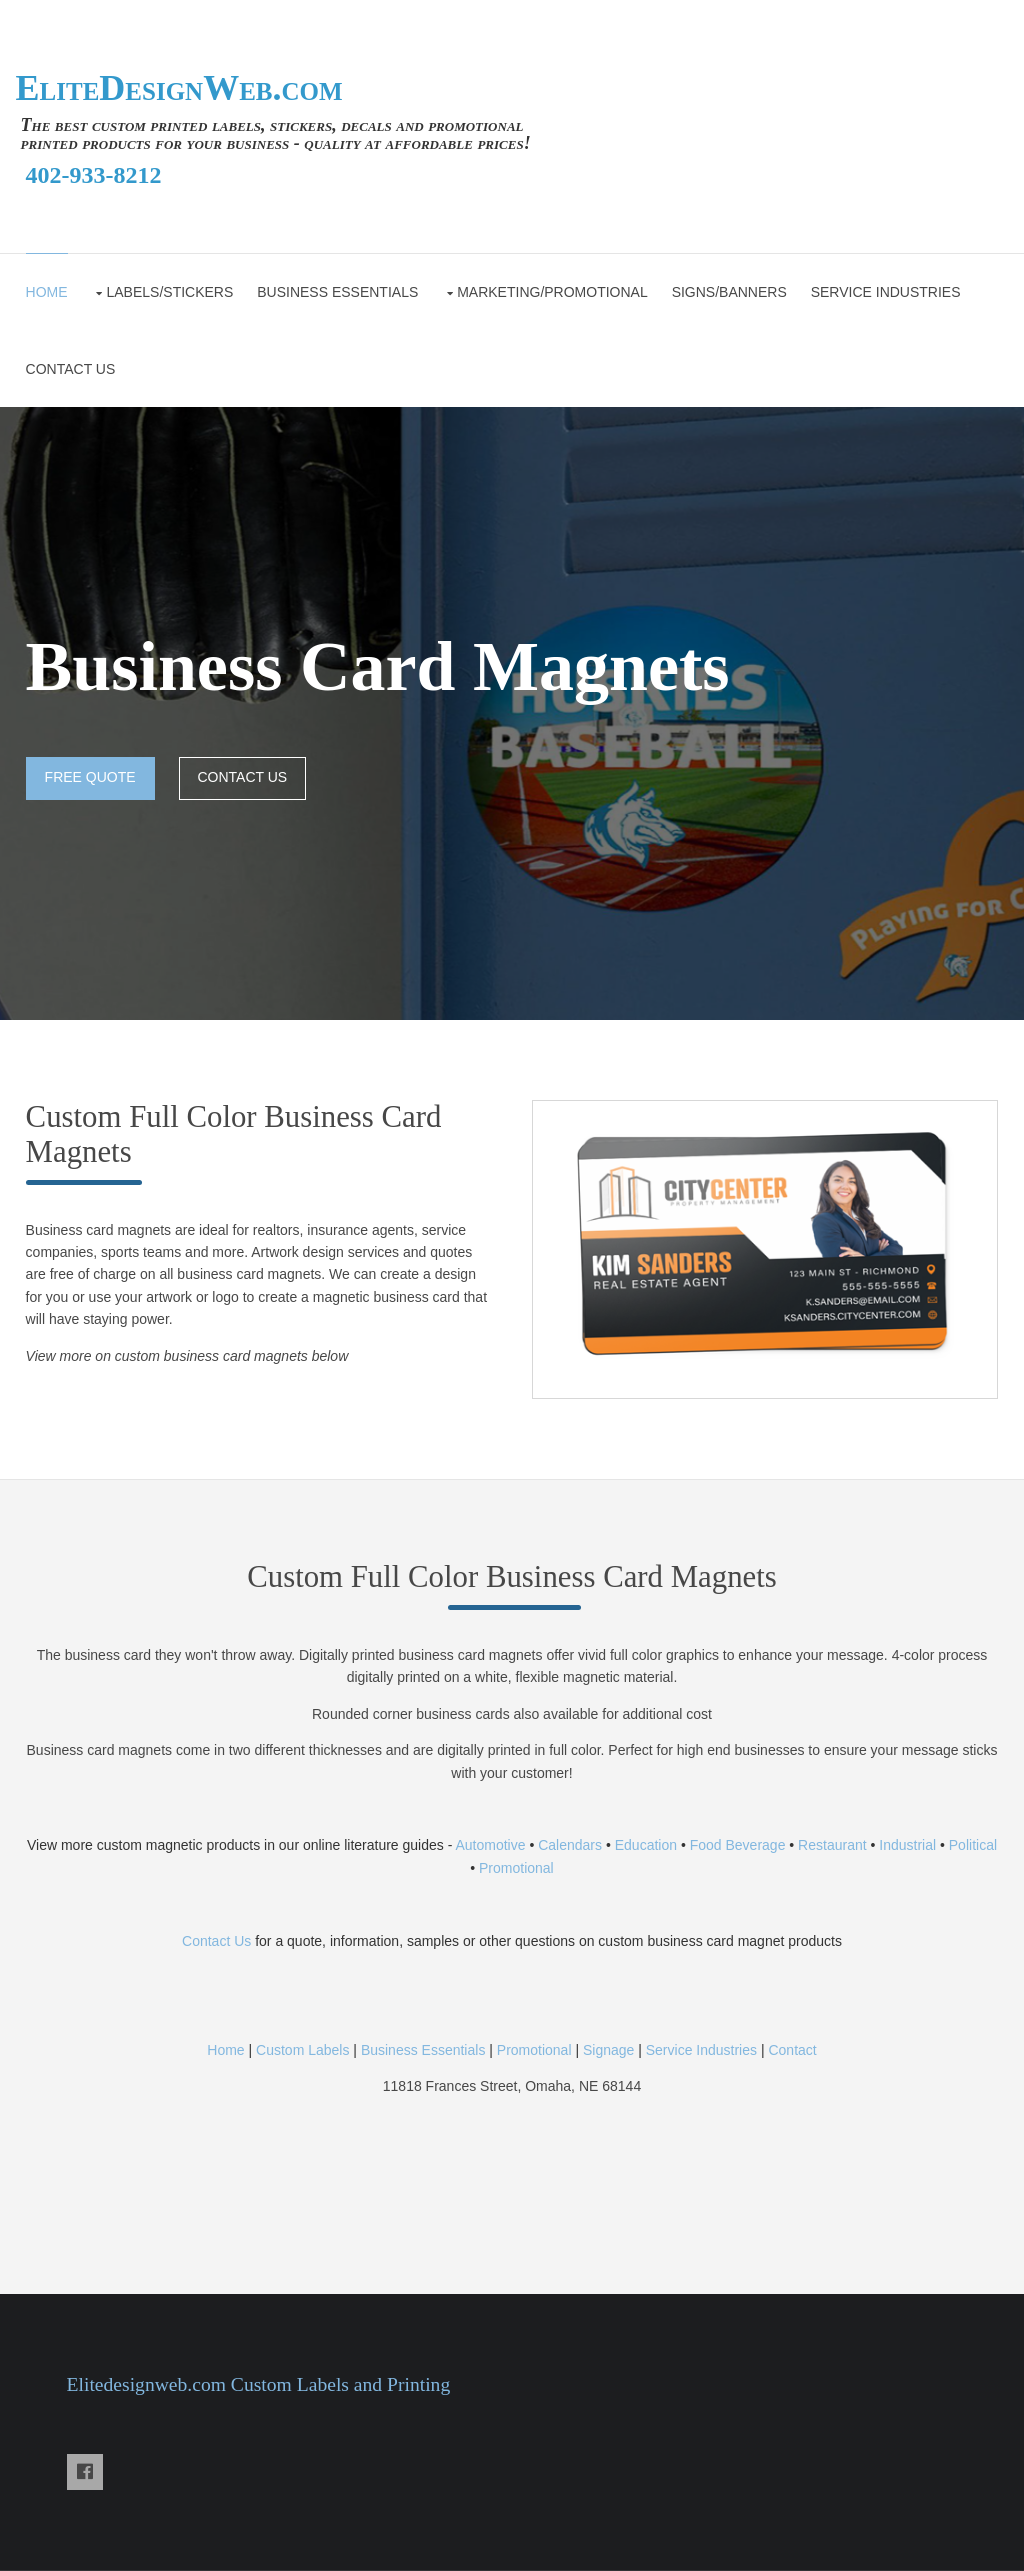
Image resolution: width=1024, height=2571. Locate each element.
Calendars (570, 1845)
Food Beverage (738, 1845)
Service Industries (886, 292)
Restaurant (832, 1845)
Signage (608, 2050)
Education (646, 1845)
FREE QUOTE (90, 777)
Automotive (488, 1845)
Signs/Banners (729, 292)
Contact (792, 2050)
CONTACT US (71, 369)
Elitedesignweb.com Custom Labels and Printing (259, 2384)
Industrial (907, 1845)
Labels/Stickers (169, 292)
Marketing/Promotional (552, 292)
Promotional (516, 1868)
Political (973, 1845)
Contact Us (216, 1941)
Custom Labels (302, 2050)
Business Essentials (337, 292)
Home (47, 292)
